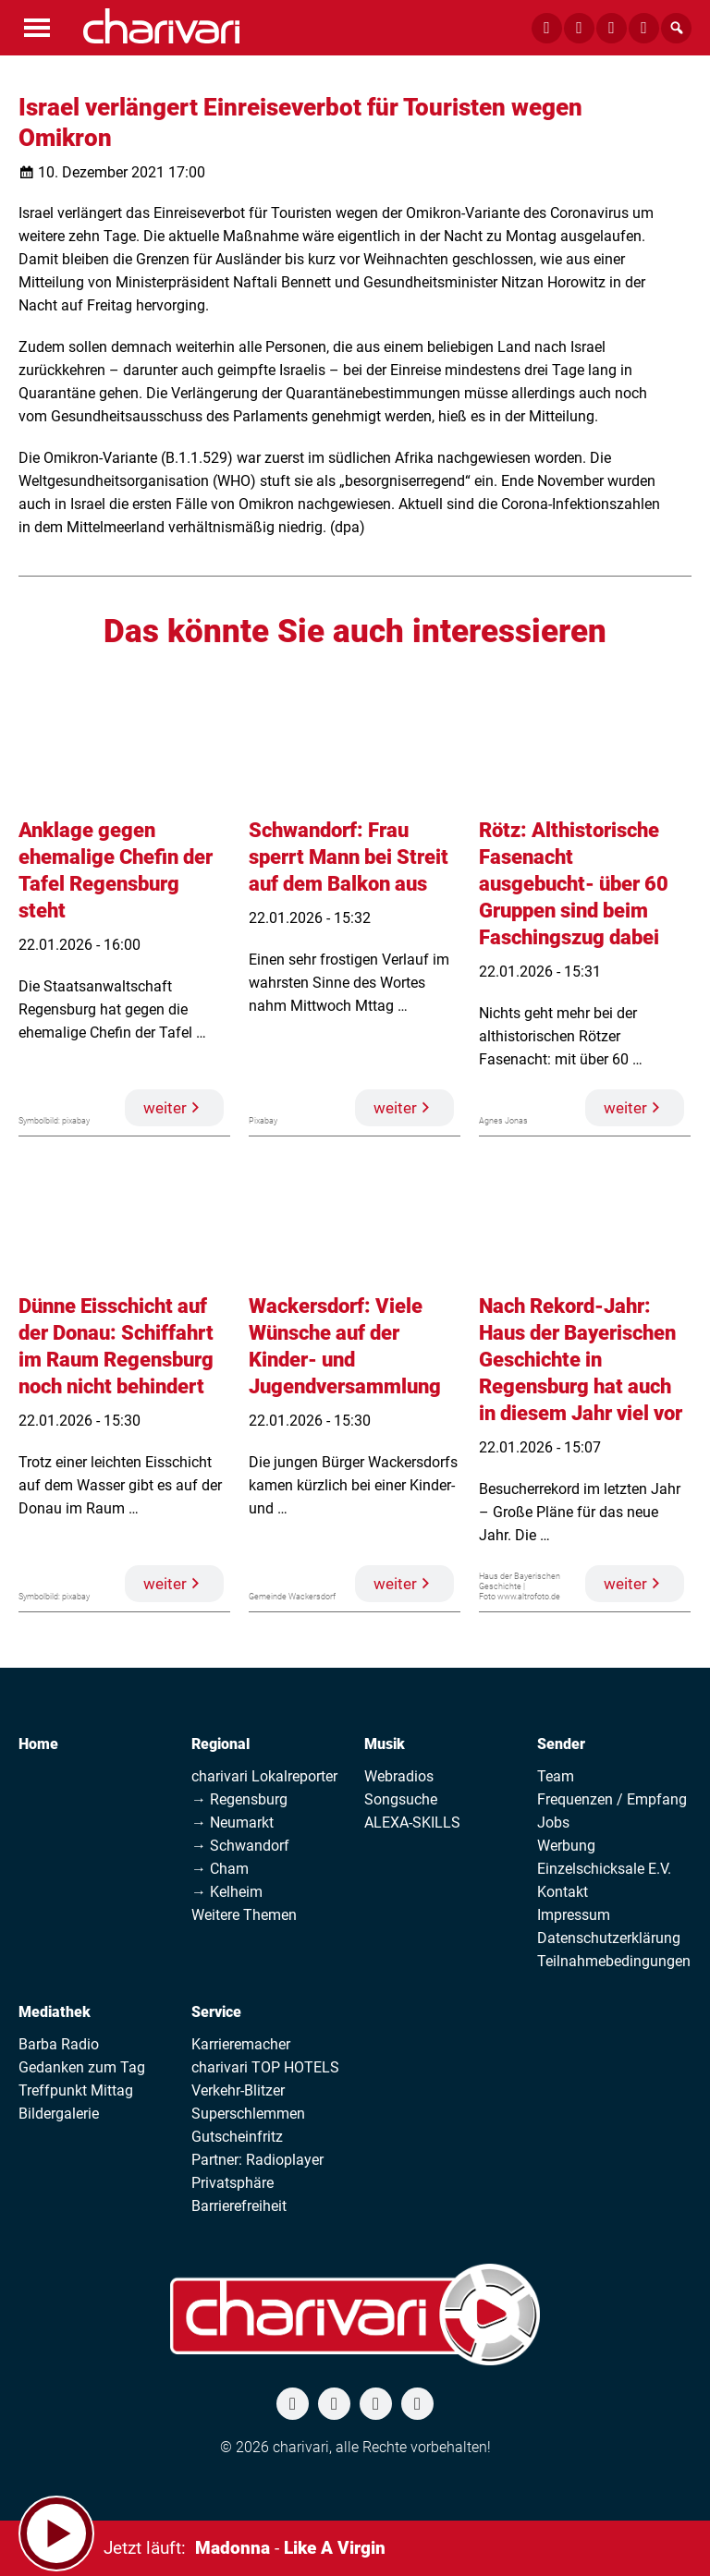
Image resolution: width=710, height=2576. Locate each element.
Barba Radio (58, 2044)
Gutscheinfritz (237, 2136)
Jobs (553, 1822)
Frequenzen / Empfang (612, 1799)
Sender (561, 1744)
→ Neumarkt (232, 1822)
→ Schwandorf (240, 1845)
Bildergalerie (58, 2113)
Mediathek (54, 2012)
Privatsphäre (232, 2183)
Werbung (566, 1845)
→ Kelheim (227, 1892)
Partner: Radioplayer (257, 2160)
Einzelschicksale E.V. (604, 1868)
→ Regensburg (239, 1799)
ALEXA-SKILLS (412, 1822)
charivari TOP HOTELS (265, 2067)
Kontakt (562, 1892)
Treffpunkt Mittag (75, 2090)
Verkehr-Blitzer (238, 2090)
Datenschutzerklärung (608, 1938)
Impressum (573, 1915)
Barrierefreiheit (239, 2206)
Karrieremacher (240, 2044)
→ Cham (220, 1868)
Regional (220, 1744)
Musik (384, 1744)
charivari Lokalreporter (264, 1776)
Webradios (399, 1776)
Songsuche (400, 1799)
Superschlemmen (248, 2113)
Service (216, 2012)
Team (555, 1776)
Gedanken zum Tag (81, 2067)
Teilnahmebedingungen (614, 1961)
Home (38, 1744)
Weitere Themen (244, 1915)
